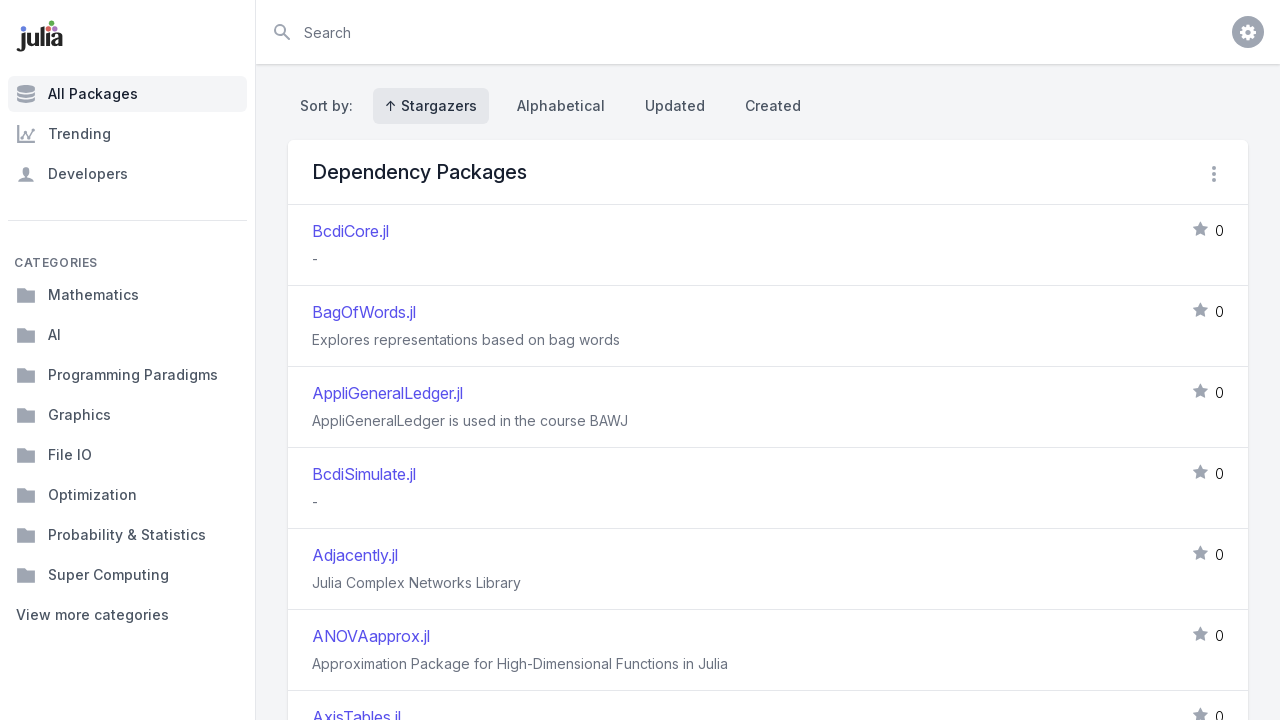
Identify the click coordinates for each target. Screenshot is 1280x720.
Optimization (76, 495)
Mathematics (77, 295)
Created (773, 105)
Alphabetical (561, 105)
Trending (63, 134)
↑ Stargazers (431, 105)
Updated (675, 105)
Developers (72, 174)
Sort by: (330, 105)
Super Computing (92, 575)
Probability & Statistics (111, 535)
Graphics (63, 415)
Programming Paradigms (117, 375)
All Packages (77, 94)
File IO (54, 455)
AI (38, 335)
